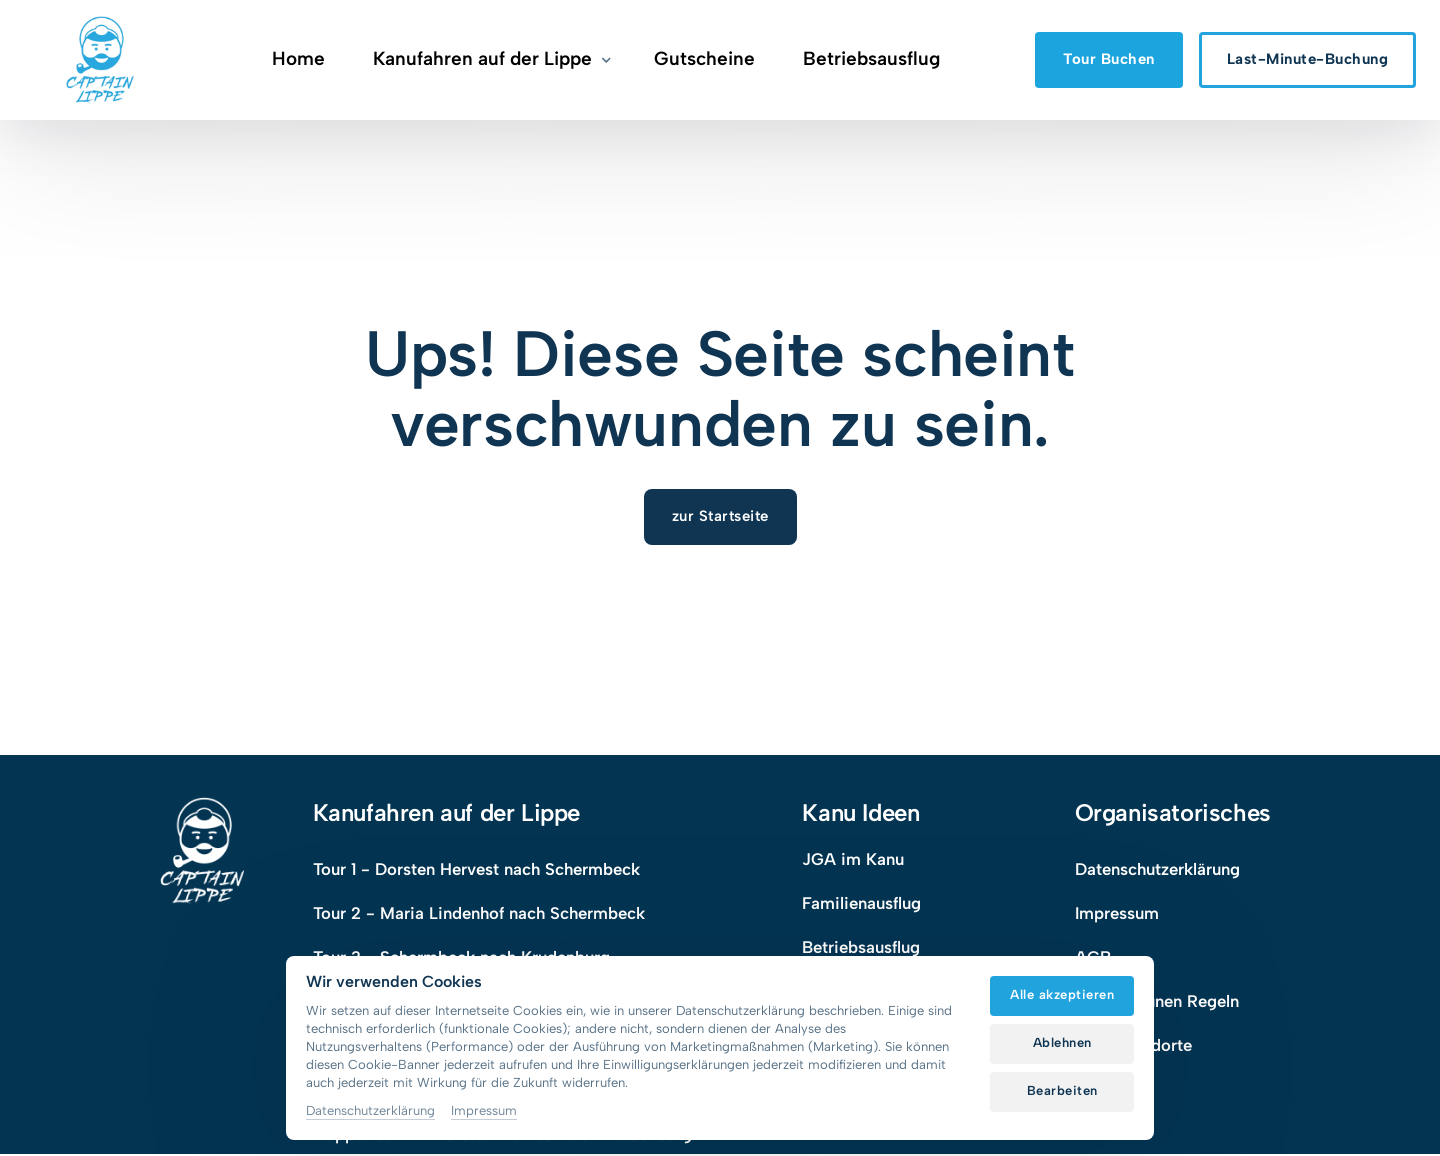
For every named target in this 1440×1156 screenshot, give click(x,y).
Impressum (484, 1110)
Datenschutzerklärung (370, 1110)
